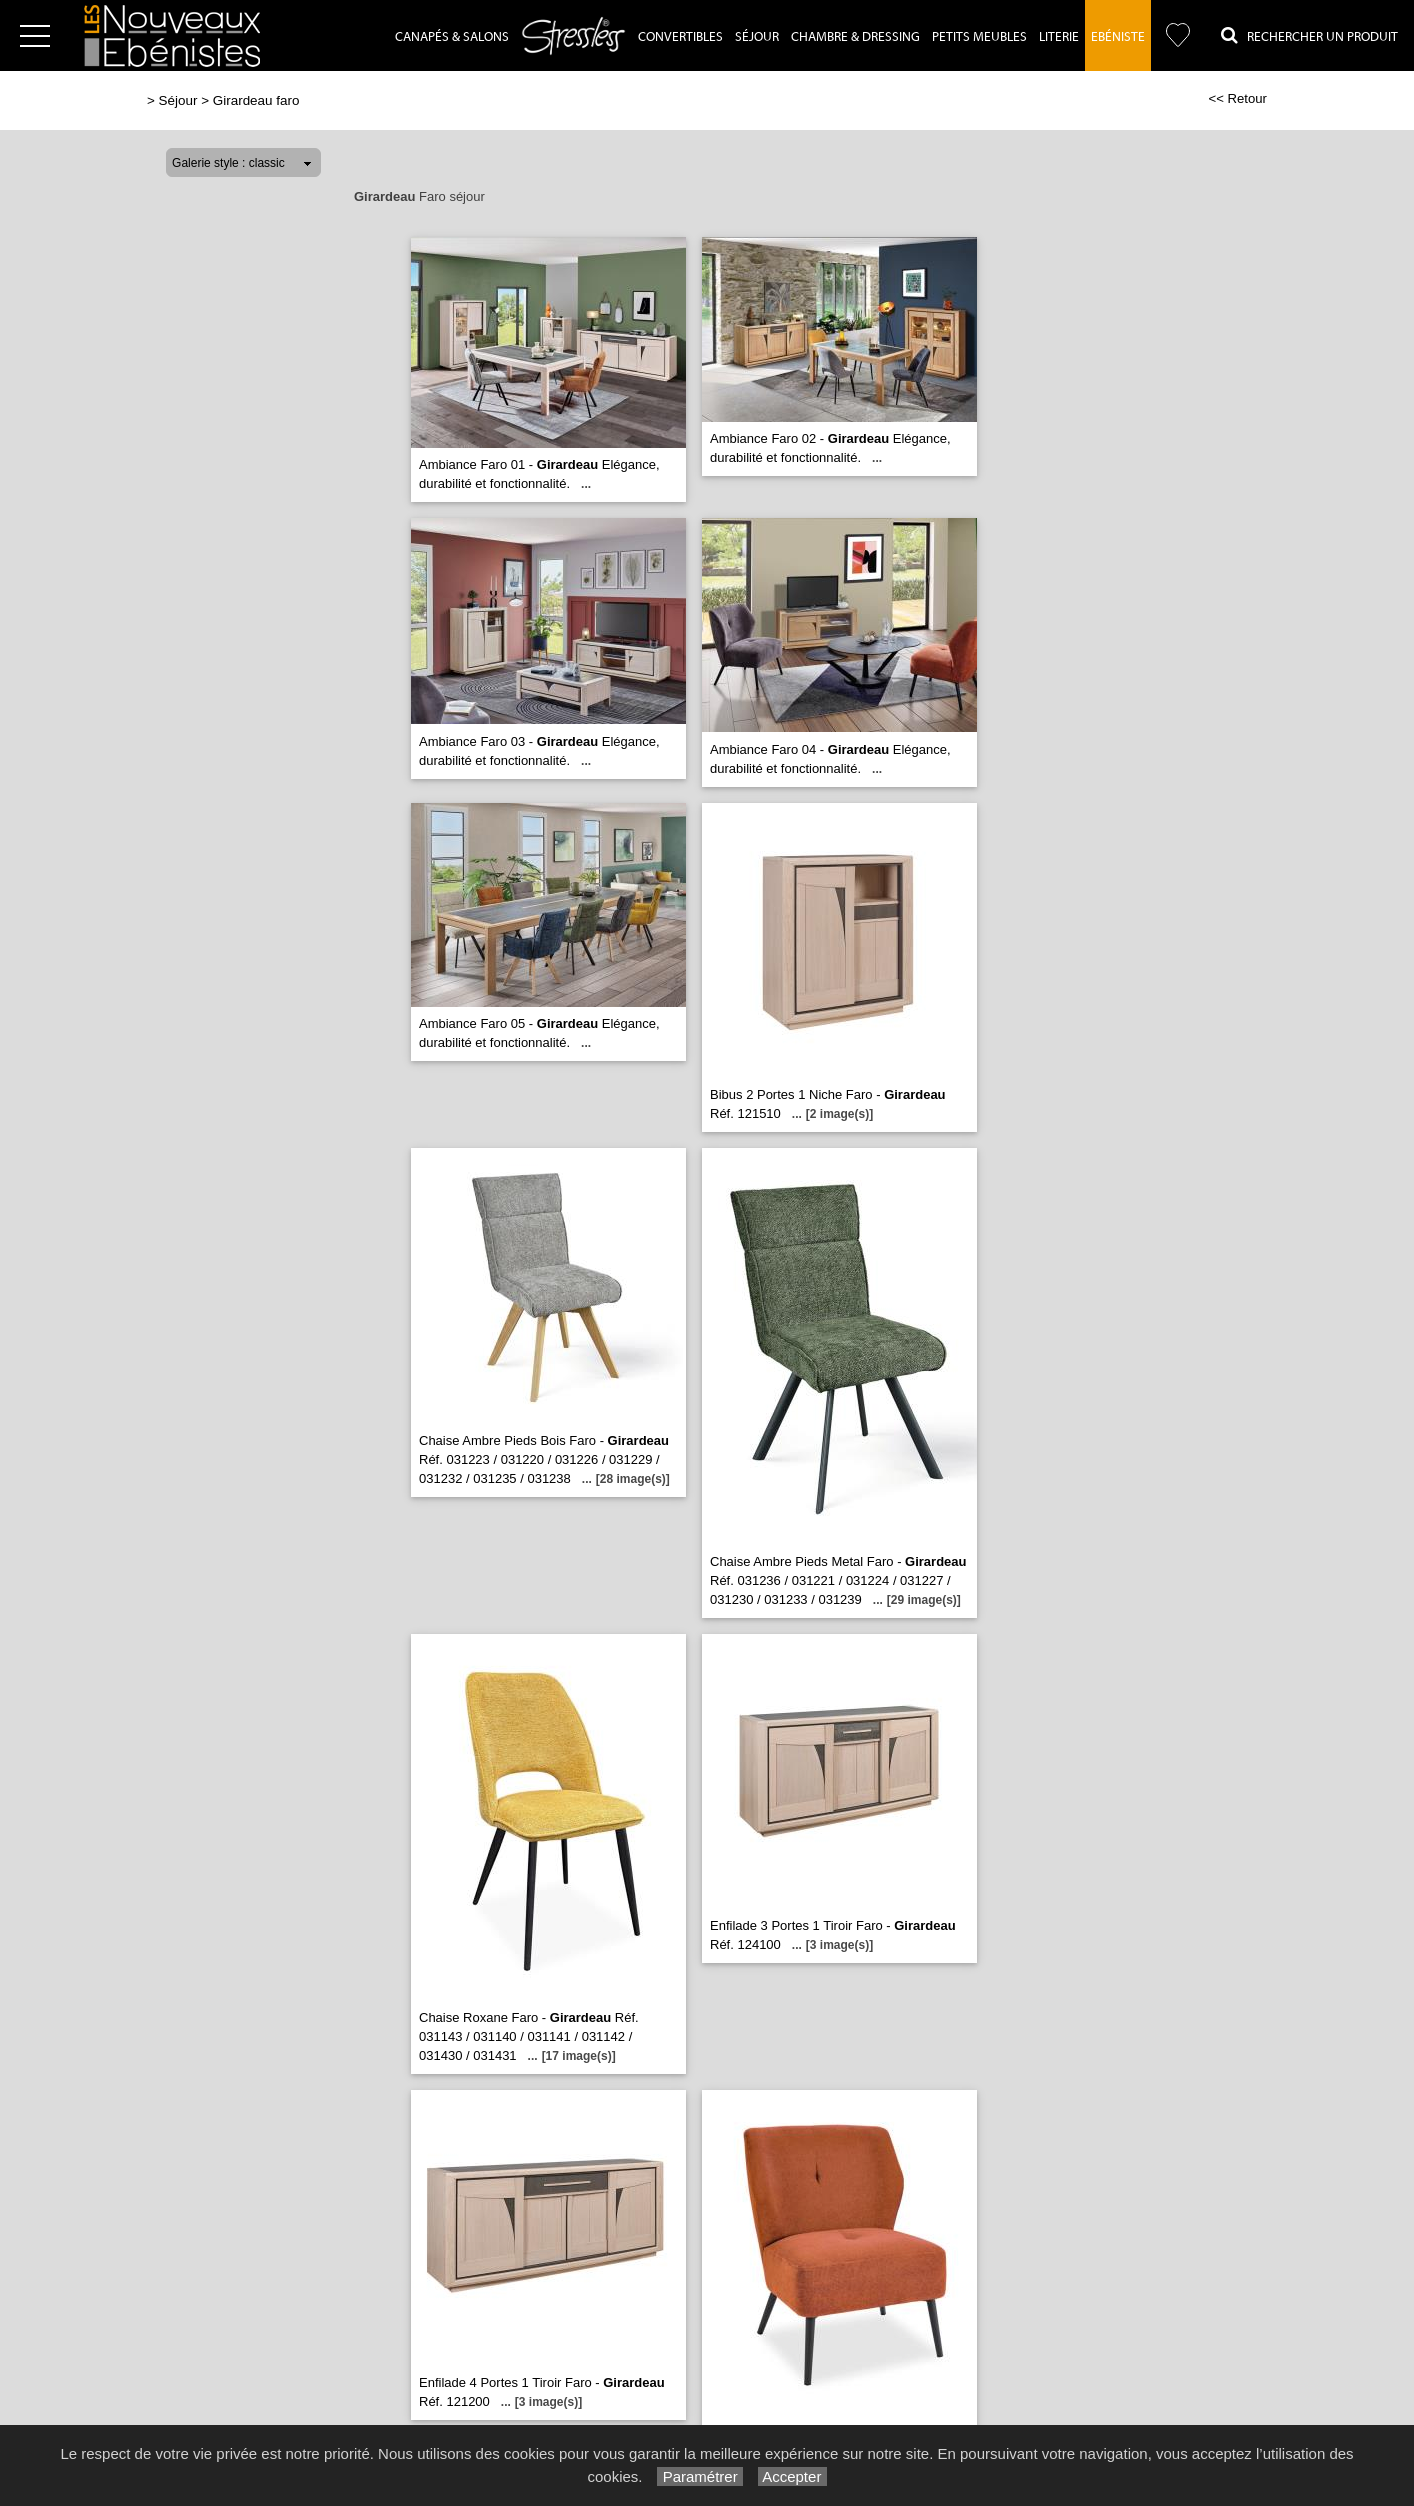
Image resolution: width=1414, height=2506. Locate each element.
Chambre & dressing (855, 36)
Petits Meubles (979, 36)
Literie (1059, 36)
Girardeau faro (256, 100)
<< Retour (1237, 98)
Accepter (792, 2476)
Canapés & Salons (452, 36)
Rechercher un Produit (1309, 35)
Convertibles (680, 36)
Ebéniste (1118, 36)
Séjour (757, 36)
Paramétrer (699, 2476)
